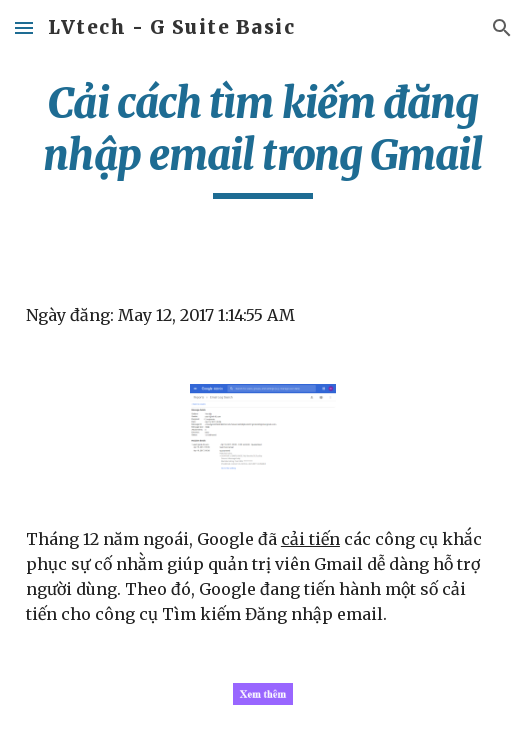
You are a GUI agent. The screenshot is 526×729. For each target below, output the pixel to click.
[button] (24, 27)
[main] (263, 138)
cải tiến (310, 539)
